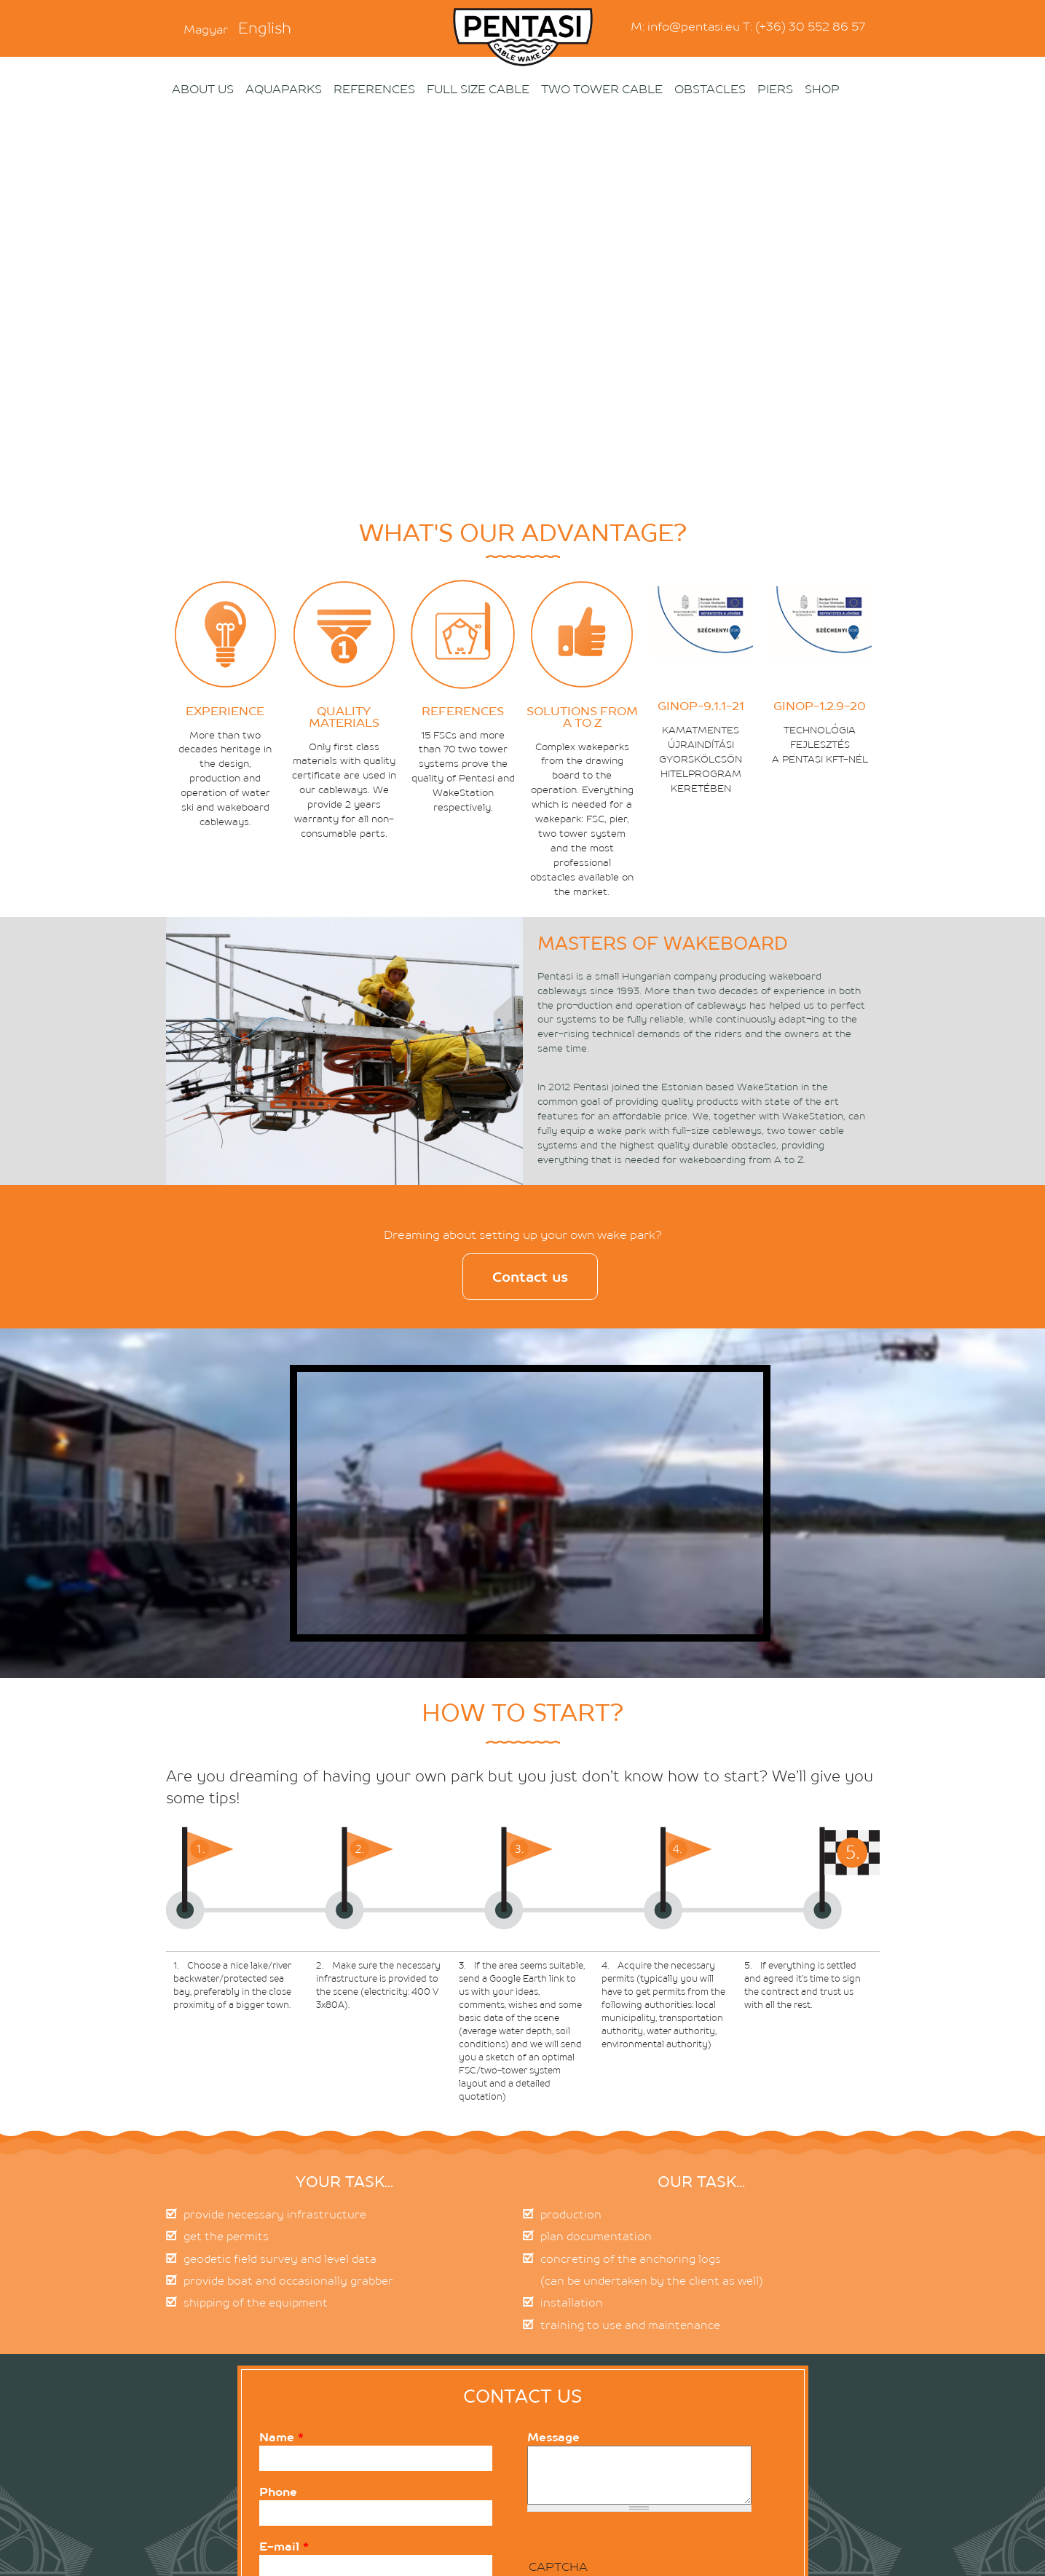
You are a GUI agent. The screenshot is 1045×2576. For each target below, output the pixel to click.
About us (203, 88)
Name (281, 2436)
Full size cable (478, 88)
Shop (822, 88)
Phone (278, 2491)
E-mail (284, 2546)
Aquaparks (283, 88)
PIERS (775, 88)
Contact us (530, 1277)
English (264, 28)
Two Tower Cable (602, 88)
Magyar (206, 29)
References (374, 88)
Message (553, 2436)
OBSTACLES (710, 88)
